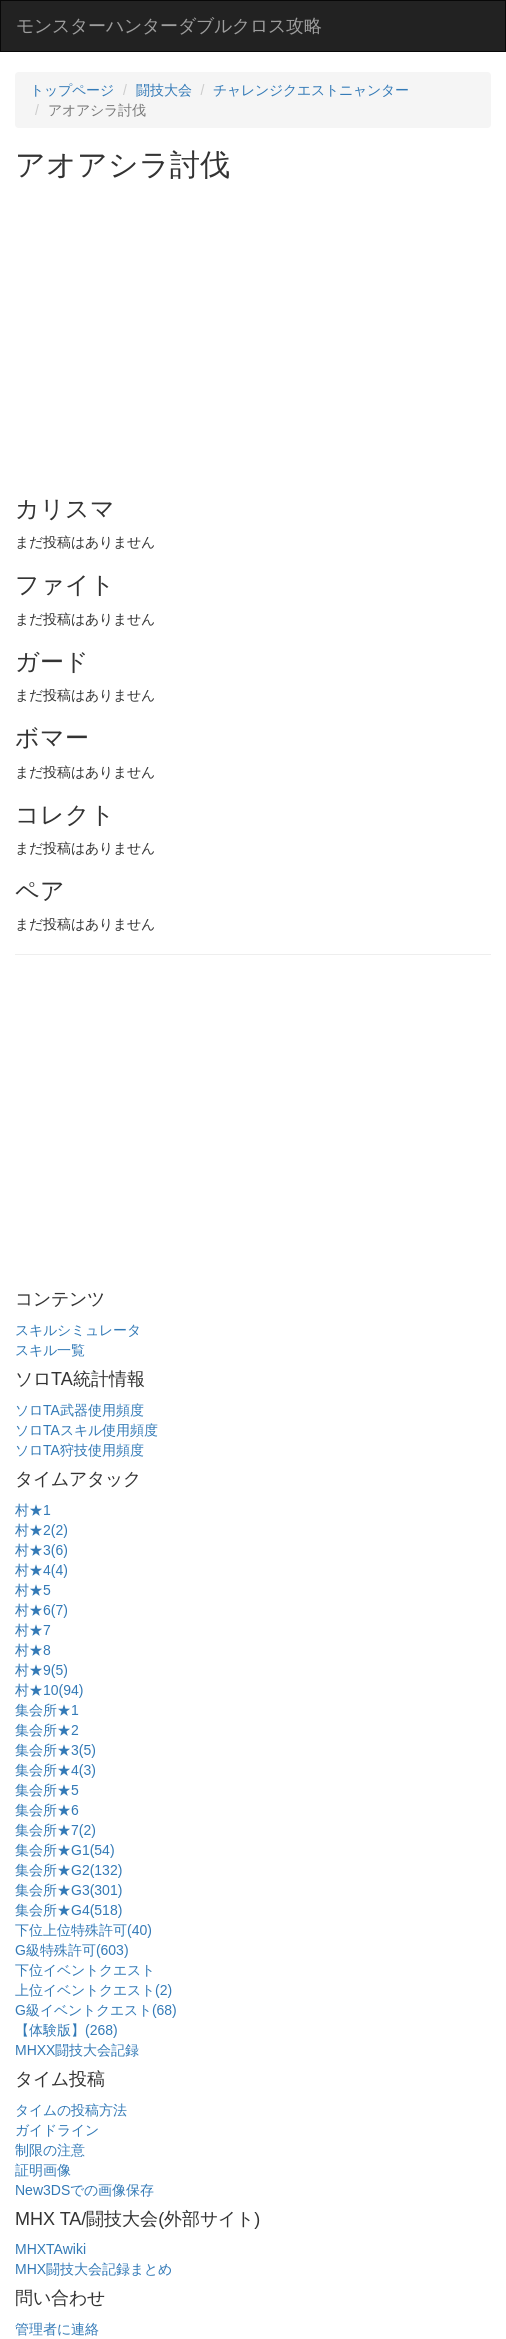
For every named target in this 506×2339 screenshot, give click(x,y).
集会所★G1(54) (65, 1850)
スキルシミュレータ (78, 1330)
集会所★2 (47, 1730)
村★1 (33, 1510)
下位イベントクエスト (85, 1970)
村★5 (33, 1590)
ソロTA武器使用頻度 (79, 1410)
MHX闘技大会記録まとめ (93, 2269)
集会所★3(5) (55, 1750)
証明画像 (43, 2170)
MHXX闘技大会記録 (77, 2050)
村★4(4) (41, 1570)
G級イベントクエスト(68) (96, 2010)
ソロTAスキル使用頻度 (86, 1430)
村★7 (33, 1630)
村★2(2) (41, 1530)
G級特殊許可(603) (72, 1950)
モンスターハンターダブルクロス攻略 (169, 26)
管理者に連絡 (57, 2329)
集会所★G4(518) (68, 1910)
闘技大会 (164, 90)
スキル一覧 (50, 1350)
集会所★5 (47, 1790)
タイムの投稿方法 (71, 2110)
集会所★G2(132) (68, 1870)
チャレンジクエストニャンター (311, 90)
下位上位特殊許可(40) (83, 1930)
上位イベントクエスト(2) (93, 1990)
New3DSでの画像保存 (84, 2190)
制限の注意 (50, 2150)
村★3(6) (41, 1550)
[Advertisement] (260, 331)
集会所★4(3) (55, 1770)
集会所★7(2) (55, 1830)
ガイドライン (57, 2130)
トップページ (72, 90)
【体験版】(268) (66, 2030)
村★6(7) (41, 1610)
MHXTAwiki (50, 2249)
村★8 (33, 1650)
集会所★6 (47, 1810)
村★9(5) (41, 1670)
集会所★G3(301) (68, 1890)
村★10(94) (49, 1690)
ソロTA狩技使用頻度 (79, 1450)
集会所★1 (47, 1710)
